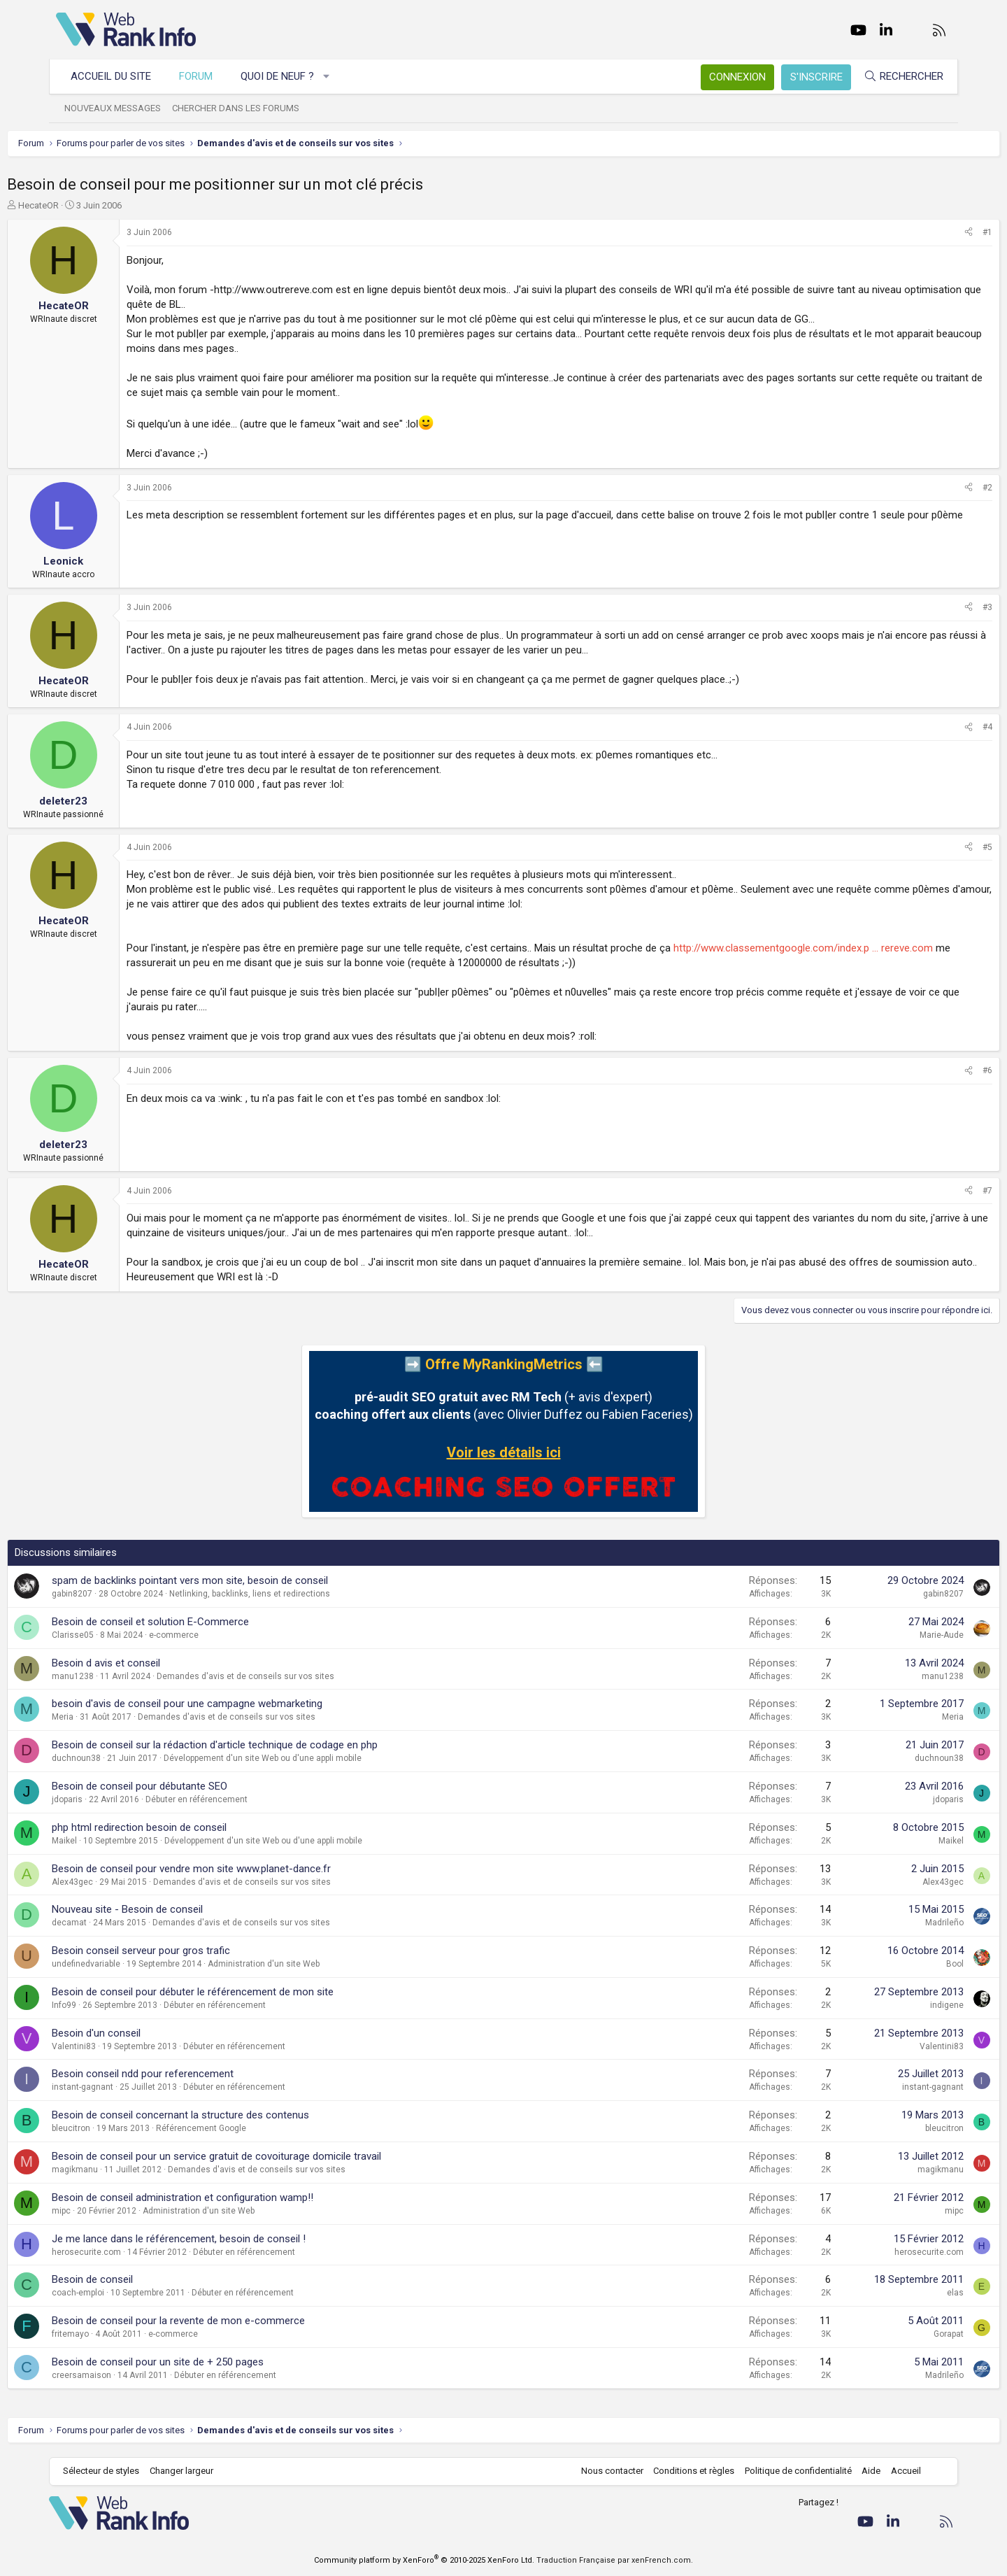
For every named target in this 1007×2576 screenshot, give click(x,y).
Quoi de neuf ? (284, 76)
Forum (203, 76)
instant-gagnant (131, 2087)
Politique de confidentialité (791, 2470)
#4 (938, 727)
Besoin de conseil (141, 2279)
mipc (110, 2211)
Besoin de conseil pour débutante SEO (188, 1786)
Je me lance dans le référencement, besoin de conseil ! (228, 2238)
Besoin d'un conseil (145, 2033)
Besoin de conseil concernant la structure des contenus (229, 2115)
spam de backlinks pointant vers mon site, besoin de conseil (239, 1580)
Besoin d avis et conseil (155, 1663)
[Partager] (919, 233)
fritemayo (119, 2334)
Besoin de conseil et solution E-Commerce (199, 1621)
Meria (111, 1717)
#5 (938, 847)
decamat (118, 1922)
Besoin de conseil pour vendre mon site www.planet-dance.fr (240, 1868)
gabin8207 (121, 1594)
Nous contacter (605, 2470)
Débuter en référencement (245, 1799)
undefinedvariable (135, 1964)
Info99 (113, 2005)
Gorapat (900, 2334)
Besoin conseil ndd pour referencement (192, 2073)
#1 (938, 232)
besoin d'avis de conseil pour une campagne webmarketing (236, 1703)
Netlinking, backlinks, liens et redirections (298, 1594)
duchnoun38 (125, 1758)
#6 (938, 1070)
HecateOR (87, 205)
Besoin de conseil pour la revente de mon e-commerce (227, 2320)
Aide (864, 2470)
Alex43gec (121, 1882)
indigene (898, 2005)
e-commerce (223, 1635)
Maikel (113, 1841)
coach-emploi (127, 2293)
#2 (938, 488)
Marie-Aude (893, 1635)
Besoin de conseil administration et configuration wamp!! (231, 2197)
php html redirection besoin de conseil (188, 1827)
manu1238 (122, 1676)
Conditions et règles (686, 2470)
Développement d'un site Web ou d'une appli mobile (311, 1758)
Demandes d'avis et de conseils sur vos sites (294, 1676)
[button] (334, 76)
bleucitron (120, 2128)
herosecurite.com (135, 2252)
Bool (906, 1964)
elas (906, 2293)
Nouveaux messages (119, 108)
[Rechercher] (896, 76)
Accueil (899, 2470)
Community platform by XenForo (424, 2560)
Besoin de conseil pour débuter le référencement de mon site (242, 1992)
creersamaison (130, 2375)
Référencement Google (250, 2128)
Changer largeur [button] (188, 2470)
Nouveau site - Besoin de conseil (176, 1909)
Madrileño (895, 1922)
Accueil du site (118, 76)
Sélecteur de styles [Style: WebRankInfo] (108, 2470)
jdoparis (116, 1799)
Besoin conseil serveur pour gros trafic (190, 1950)
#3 (938, 607)
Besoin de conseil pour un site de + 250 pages (207, 2362)
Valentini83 (123, 2046)
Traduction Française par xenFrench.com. (614, 2560)
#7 (938, 1191)
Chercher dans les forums (242, 108)
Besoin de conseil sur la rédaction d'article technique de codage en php (264, 1745)
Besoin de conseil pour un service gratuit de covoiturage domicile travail (265, 2156)
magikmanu (124, 2169)
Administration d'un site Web (313, 1964)
